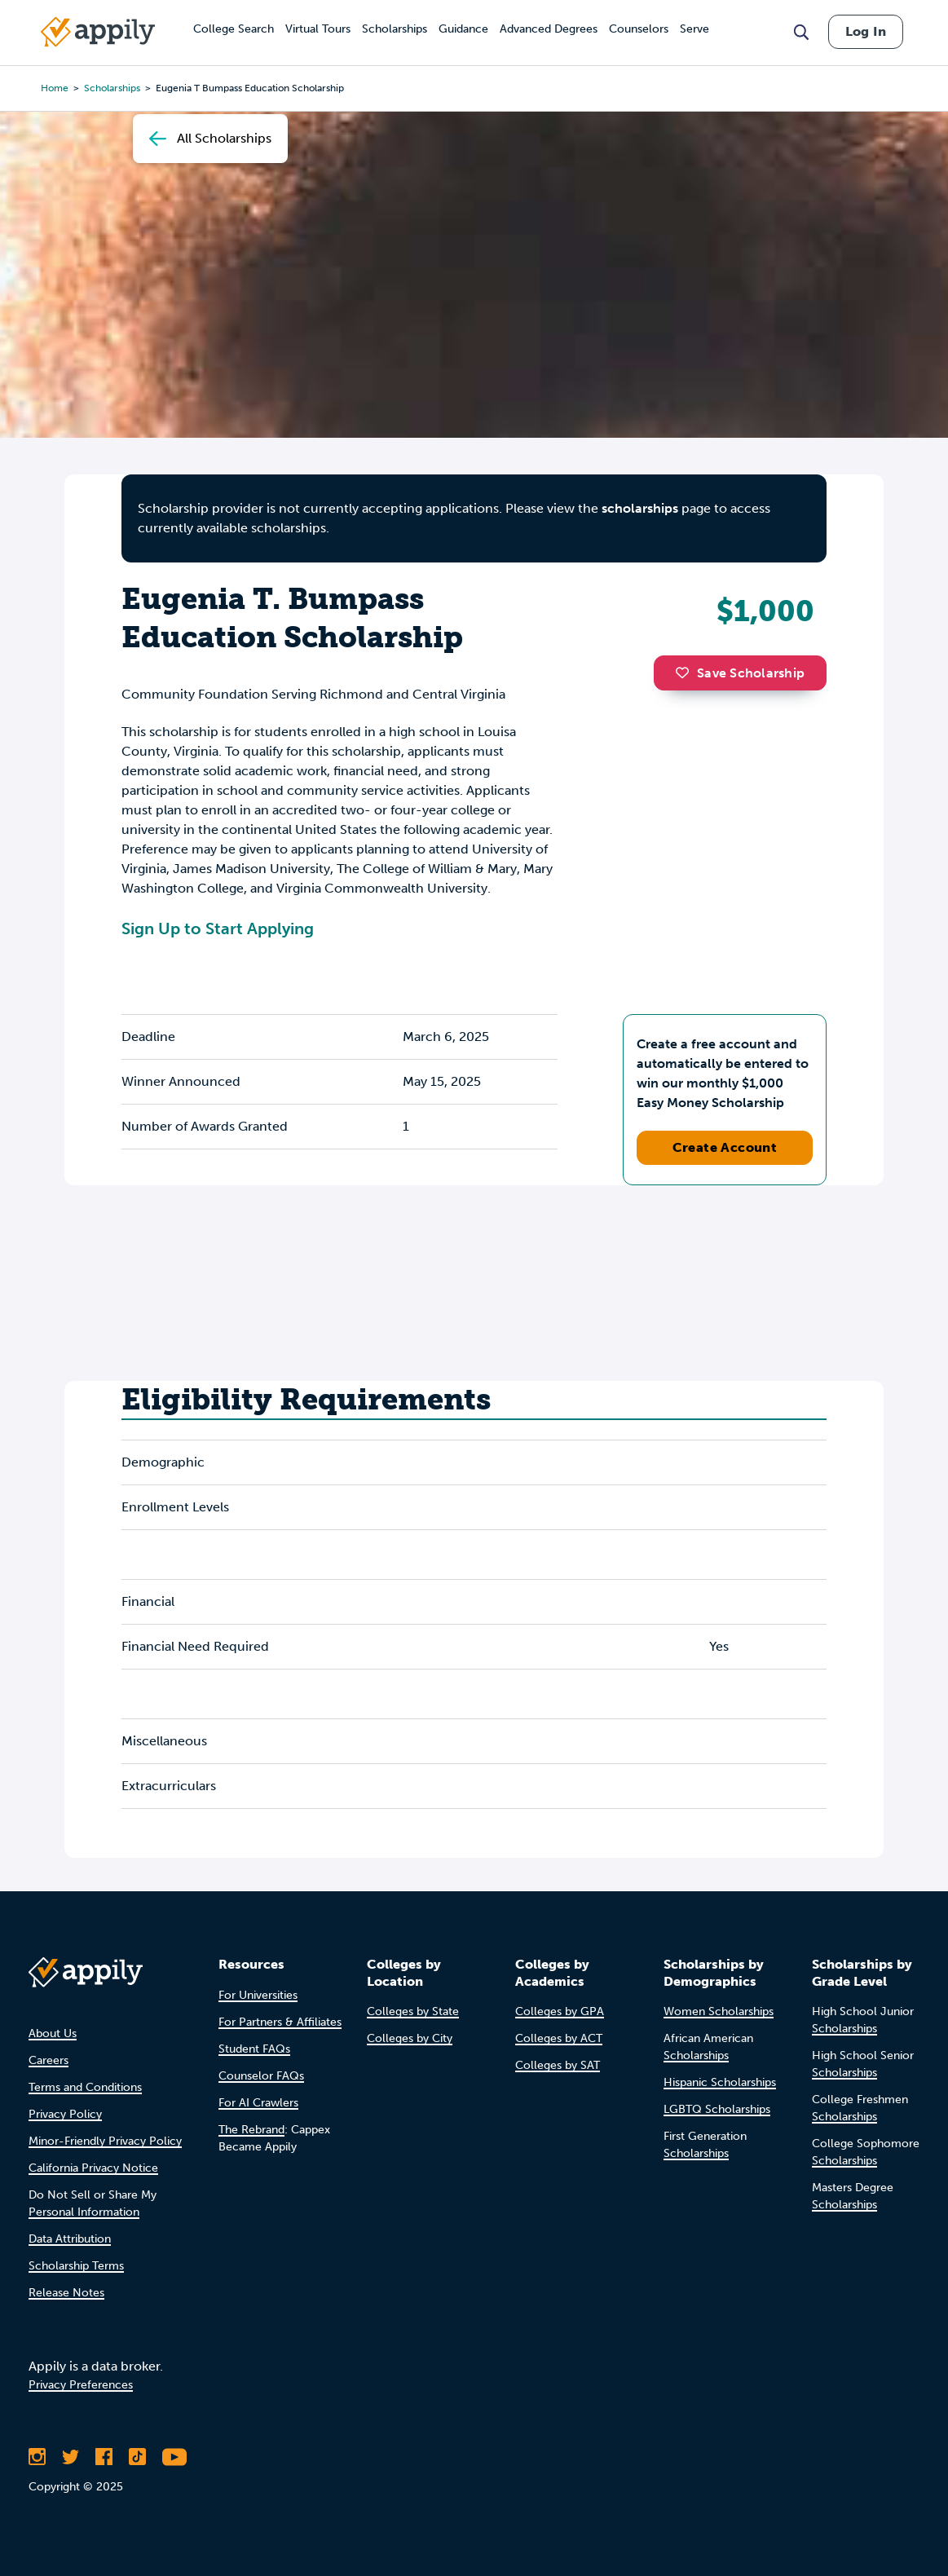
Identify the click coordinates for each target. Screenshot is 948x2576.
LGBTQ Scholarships (717, 2109)
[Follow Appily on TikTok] (137, 2457)
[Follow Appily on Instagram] (37, 2457)
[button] (686, 672)
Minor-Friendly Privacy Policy (105, 2141)
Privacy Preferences (81, 2385)
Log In (865, 31)
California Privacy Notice (93, 2168)
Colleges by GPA (559, 2011)
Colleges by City (409, 2038)
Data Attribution (70, 2239)
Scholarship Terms (76, 2266)
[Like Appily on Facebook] (103, 2457)
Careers (48, 2060)
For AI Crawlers (258, 2103)
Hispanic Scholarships (720, 2082)
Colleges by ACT (558, 2038)
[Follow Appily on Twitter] (70, 2457)
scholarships (640, 508)
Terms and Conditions (85, 2087)
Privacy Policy (65, 2114)
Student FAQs (254, 2049)
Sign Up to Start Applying (217, 928)
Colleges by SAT (557, 2065)
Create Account (725, 1147)
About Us (53, 2033)
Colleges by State (413, 2011)
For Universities (258, 1995)
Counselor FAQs (261, 2076)
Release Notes (66, 2293)
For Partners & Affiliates (280, 2022)
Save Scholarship (740, 673)
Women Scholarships (719, 2011)
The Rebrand (251, 2130)
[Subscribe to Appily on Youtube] (174, 2457)
